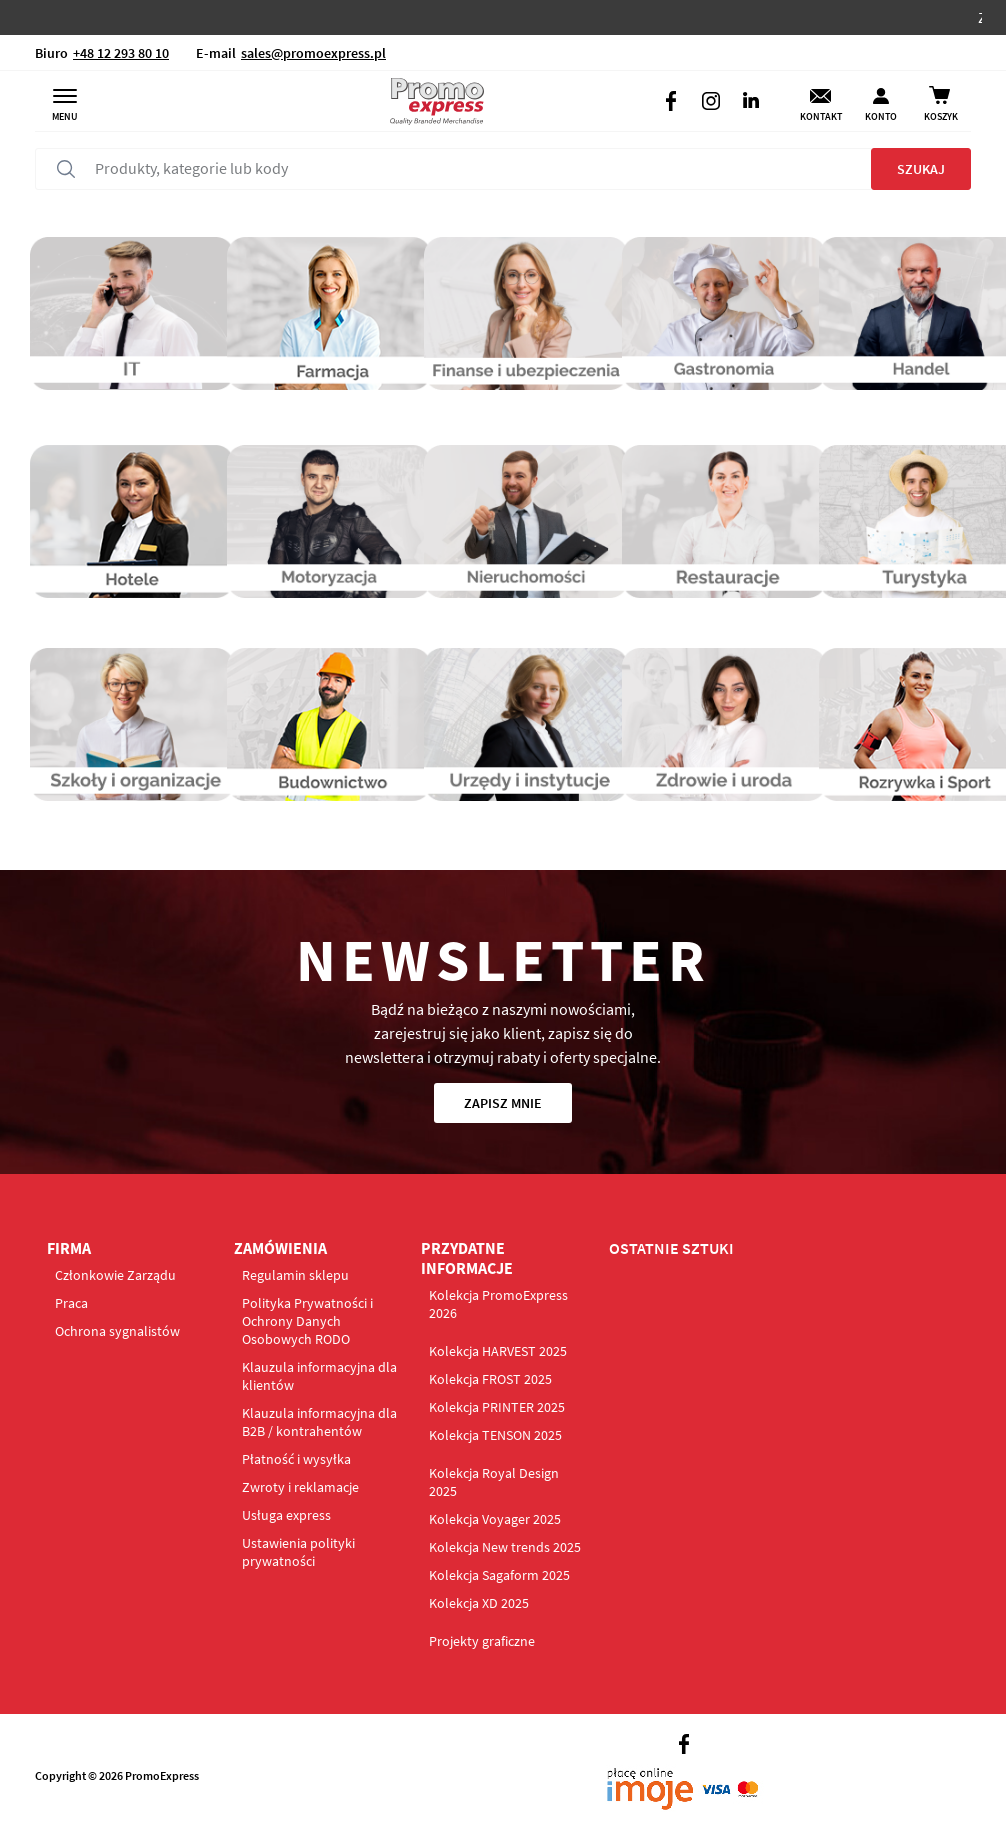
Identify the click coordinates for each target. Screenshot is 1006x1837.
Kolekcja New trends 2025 (505, 1547)
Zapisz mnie (503, 1103)
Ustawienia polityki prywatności (298, 1552)
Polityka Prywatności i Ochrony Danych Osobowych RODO (307, 1321)
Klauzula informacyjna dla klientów (319, 1376)
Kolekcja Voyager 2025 (495, 1519)
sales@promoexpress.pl (313, 53)
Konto (881, 116)
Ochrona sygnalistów (117, 1331)
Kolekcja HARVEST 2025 (498, 1351)
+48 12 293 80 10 (121, 53)
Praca (71, 1303)
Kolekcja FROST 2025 (490, 1379)
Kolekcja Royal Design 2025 (494, 1482)
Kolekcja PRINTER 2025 (497, 1407)
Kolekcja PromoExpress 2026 (498, 1304)
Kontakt (821, 116)
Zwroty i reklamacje (300, 1487)
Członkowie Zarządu (115, 1275)
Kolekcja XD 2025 (479, 1603)
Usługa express (286, 1515)
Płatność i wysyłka (296, 1459)
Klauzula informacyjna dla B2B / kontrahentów (319, 1422)
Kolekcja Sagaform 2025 (499, 1575)
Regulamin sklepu (295, 1275)
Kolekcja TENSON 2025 (495, 1435)
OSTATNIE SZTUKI (671, 1248)
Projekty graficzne (482, 1641)
